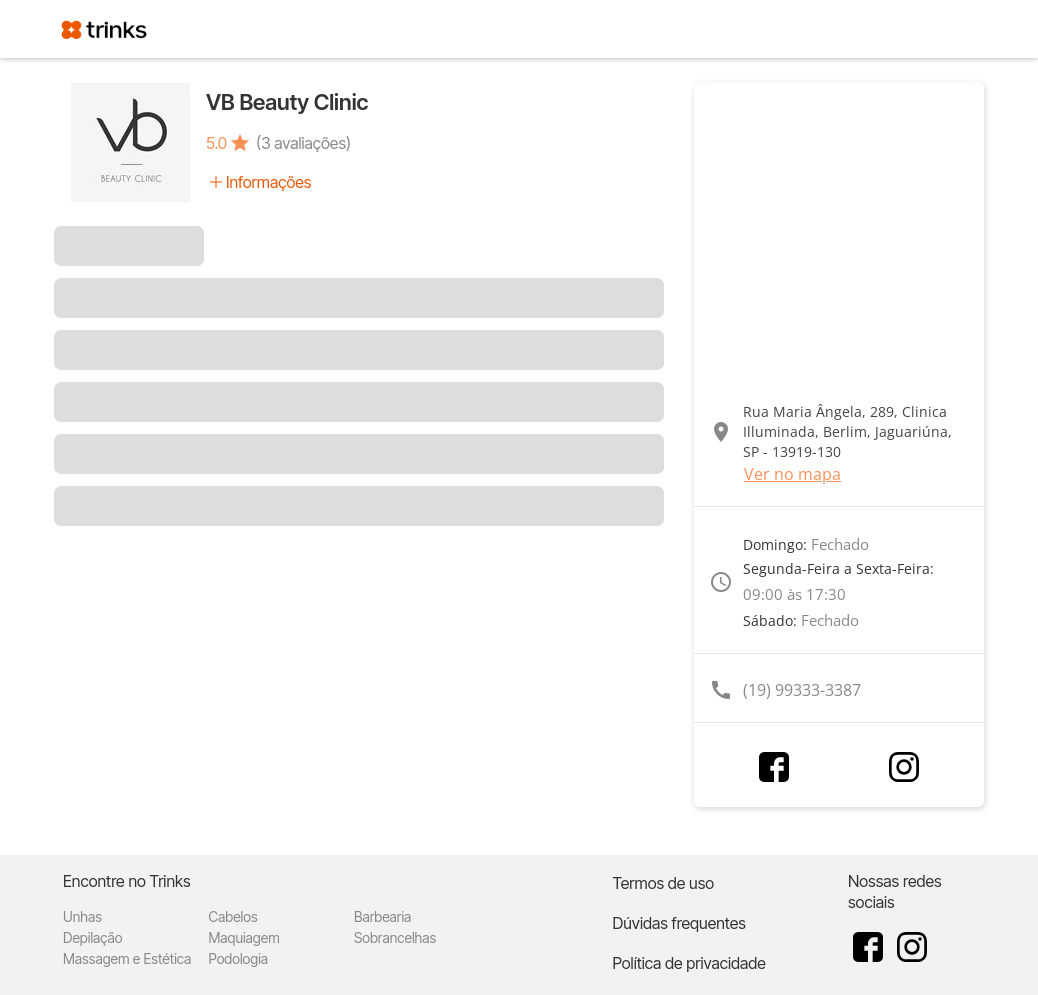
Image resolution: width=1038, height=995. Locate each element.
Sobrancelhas (395, 937)
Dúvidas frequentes (678, 923)
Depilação (92, 937)
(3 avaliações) (303, 143)
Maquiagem (244, 937)
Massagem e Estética (127, 958)
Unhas (82, 916)
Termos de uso (663, 883)
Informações (268, 182)
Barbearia (382, 916)
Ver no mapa (792, 474)
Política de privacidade (688, 963)
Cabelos (233, 916)
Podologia (239, 958)
